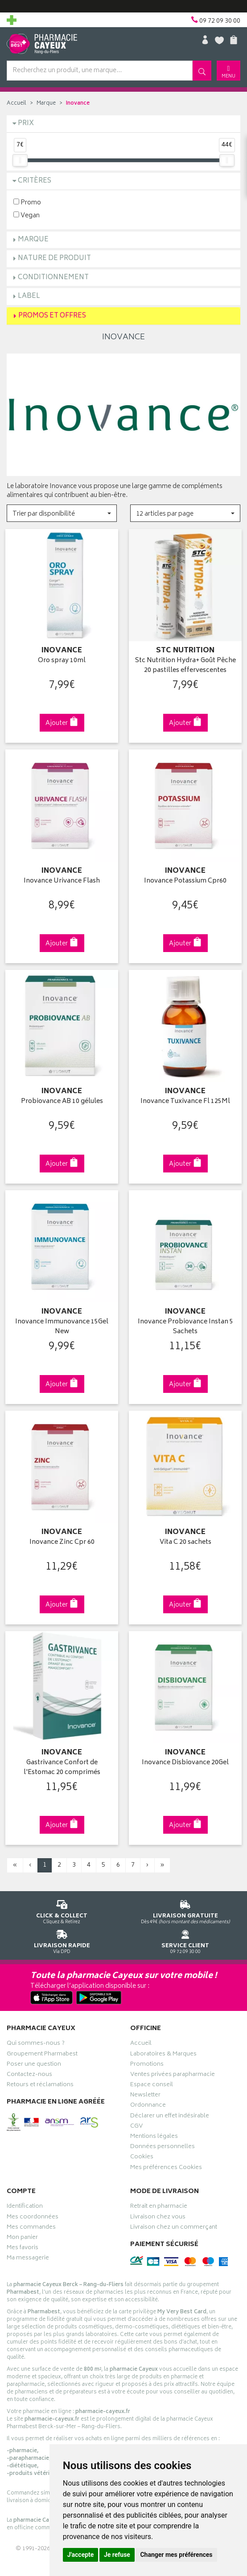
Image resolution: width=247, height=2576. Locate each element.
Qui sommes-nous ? (36, 2036)
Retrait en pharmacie (158, 2199)
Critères (34, 181)
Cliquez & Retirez (62, 1902)
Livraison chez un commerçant (173, 2219)
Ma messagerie (28, 2250)
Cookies (141, 2149)
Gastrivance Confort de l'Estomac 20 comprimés (62, 1760)
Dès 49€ (185, 1902)
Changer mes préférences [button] (176, 2554)
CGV (136, 2118)
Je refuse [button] (117, 2554)
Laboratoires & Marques (163, 2046)
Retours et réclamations (40, 2077)
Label (29, 296)
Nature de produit (54, 258)
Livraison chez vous (157, 2209)
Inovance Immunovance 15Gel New (61, 1321)
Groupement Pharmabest (42, 2046)
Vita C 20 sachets (185, 1535)
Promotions (147, 2056)
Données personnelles (162, 2139)
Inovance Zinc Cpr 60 (62, 1535)
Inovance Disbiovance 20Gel (185, 1755)
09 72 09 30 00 (185, 1932)
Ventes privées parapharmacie (172, 2067)
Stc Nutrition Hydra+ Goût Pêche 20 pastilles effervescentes (185, 665)
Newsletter (145, 2088)
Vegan (26, 215)
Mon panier (22, 2230)
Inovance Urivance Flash (62, 879)
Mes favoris (22, 2240)
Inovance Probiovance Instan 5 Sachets (185, 1321)
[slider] (20, 160)
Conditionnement (53, 278)
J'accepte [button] (80, 2554)
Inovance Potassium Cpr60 (185, 879)
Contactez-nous (29, 2067)
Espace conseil (151, 2077)
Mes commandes (31, 2219)
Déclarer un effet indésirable (169, 2108)
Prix (26, 124)
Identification (25, 2199)
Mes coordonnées (32, 2209)
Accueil (16, 103)
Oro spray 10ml (62, 660)
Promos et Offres (52, 316)
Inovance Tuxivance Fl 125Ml (185, 1098)
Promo (27, 202)
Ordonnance (148, 2098)
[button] (62, 513)
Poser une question (34, 2056)
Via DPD (62, 1932)
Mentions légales (154, 2128)
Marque (46, 103)
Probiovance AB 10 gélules (62, 1098)
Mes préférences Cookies (166, 2160)
